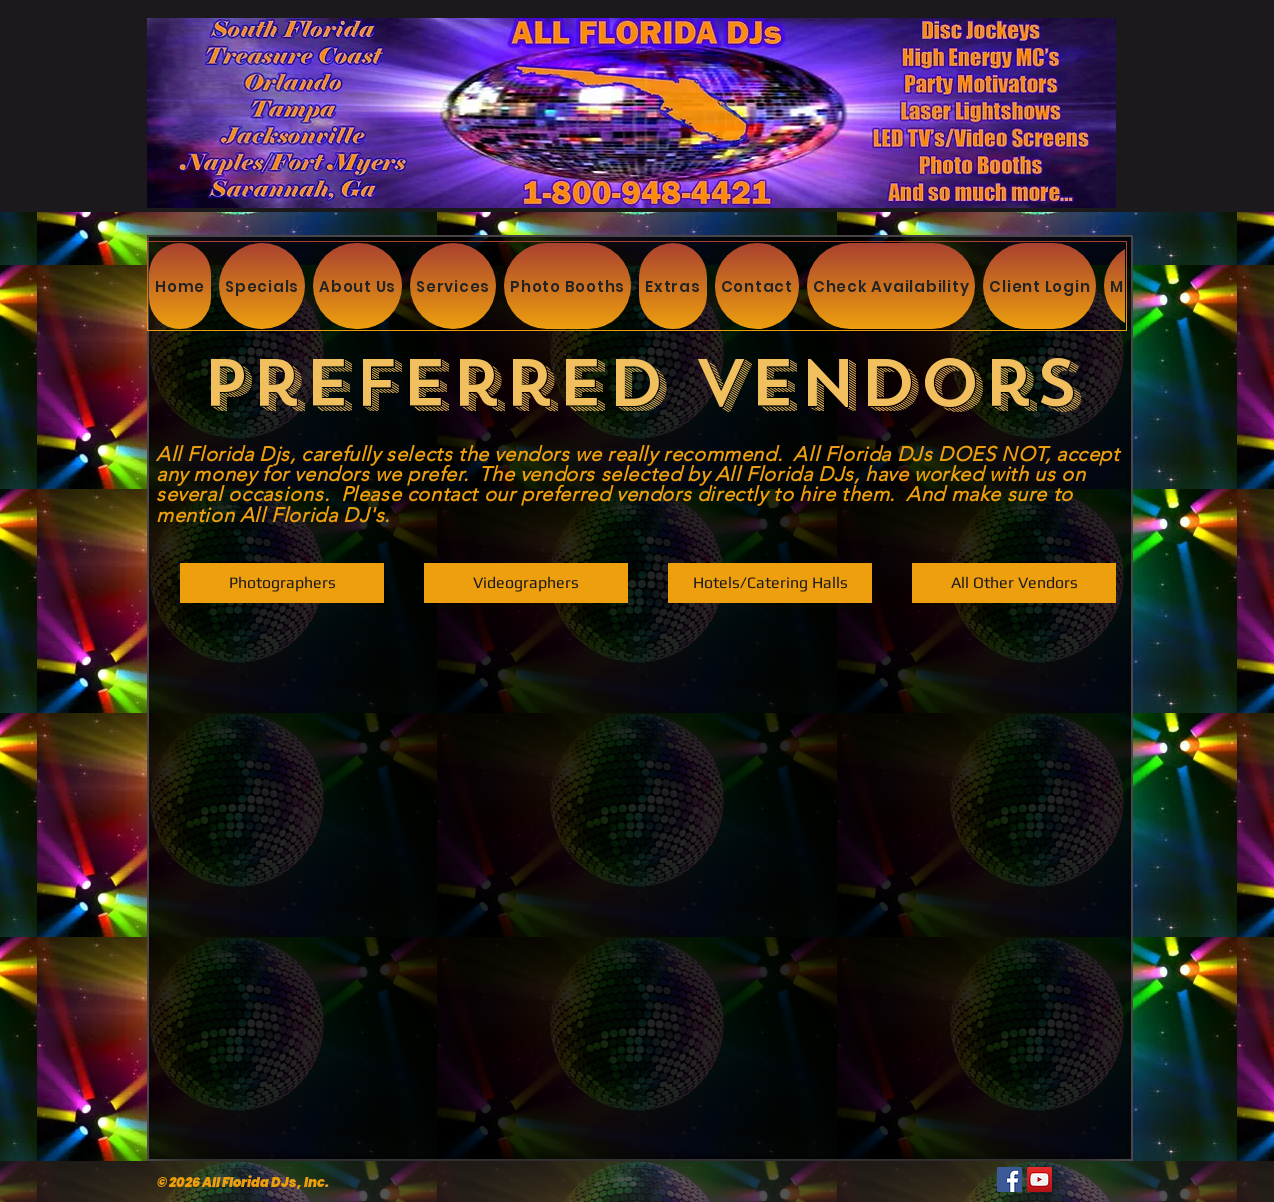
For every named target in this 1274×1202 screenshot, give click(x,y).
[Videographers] (526, 583)
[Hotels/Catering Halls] (770, 583)
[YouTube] (1039, 1179)
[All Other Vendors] (1014, 583)
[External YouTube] (634, 882)
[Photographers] (282, 583)
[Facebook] (1009, 1179)
